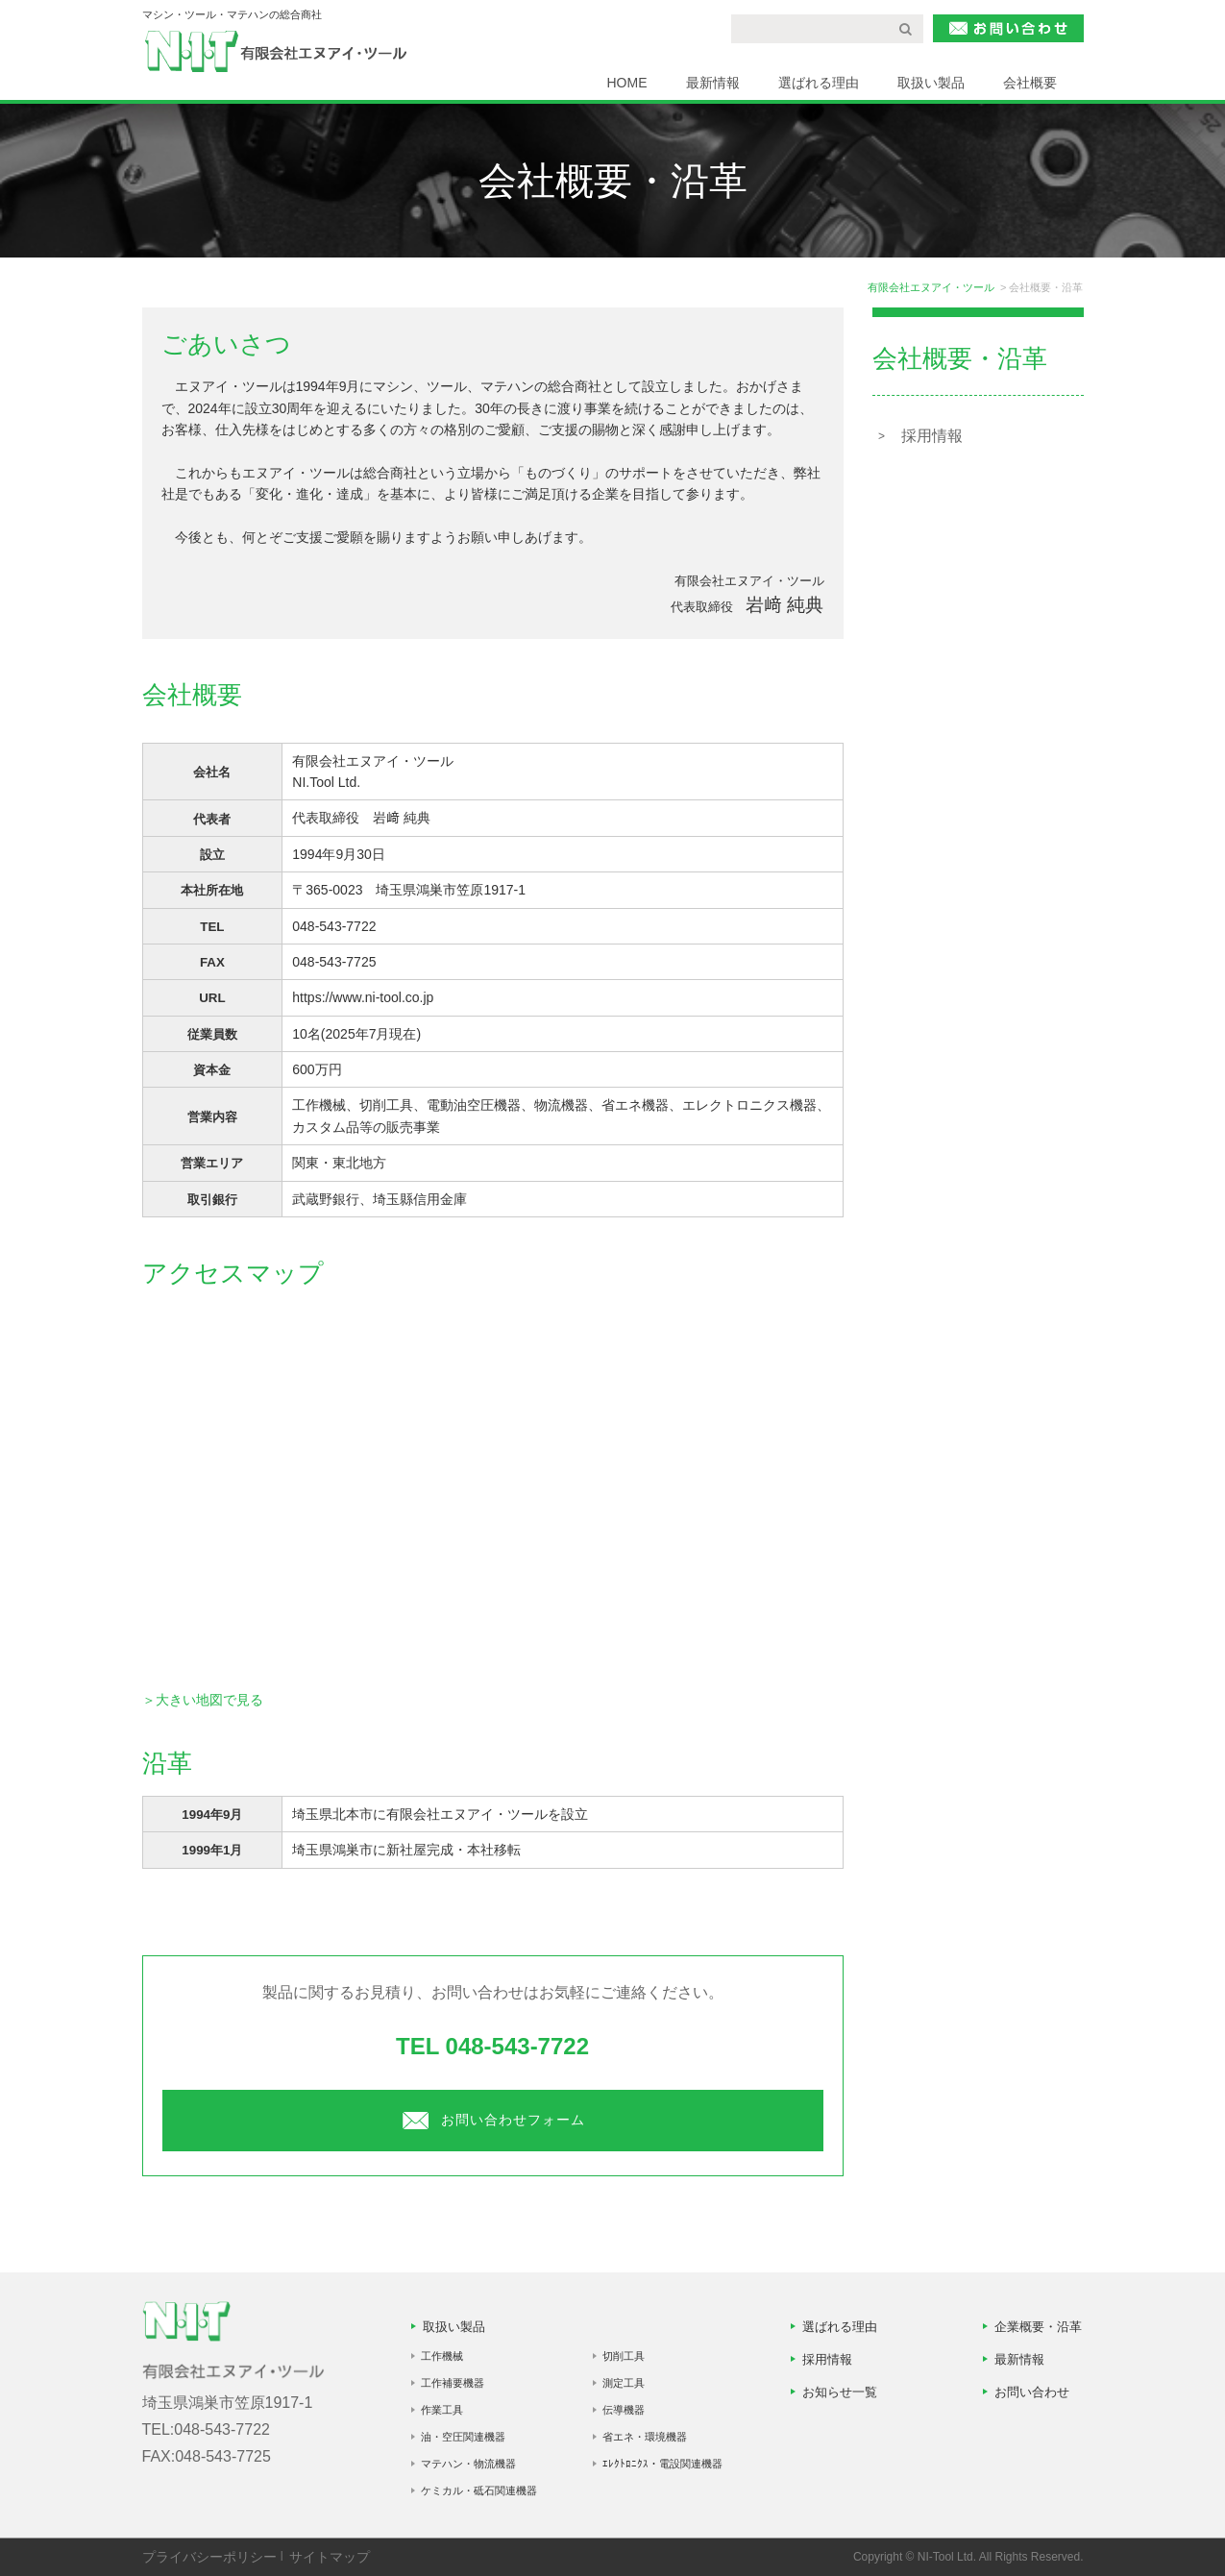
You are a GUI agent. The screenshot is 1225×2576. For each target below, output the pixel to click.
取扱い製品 (931, 82)
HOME (627, 82)
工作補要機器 (452, 2383)
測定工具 (623, 2383)
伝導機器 (623, 2410)
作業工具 (442, 2410)
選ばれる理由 (818, 82)
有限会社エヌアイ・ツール (931, 287)
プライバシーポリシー (209, 2556)
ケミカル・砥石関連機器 (479, 2490)
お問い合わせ (1031, 2392)
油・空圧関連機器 (463, 2436)
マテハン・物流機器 (468, 2463)
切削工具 (623, 2356)
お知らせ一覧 (839, 2392)
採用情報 (932, 436)
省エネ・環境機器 (644, 2436)
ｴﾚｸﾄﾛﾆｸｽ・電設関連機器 (662, 2463)
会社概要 (1030, 82)
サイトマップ (329, 2556)
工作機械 (442, 2356)
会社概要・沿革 (959, 358)
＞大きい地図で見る (202, 1699)
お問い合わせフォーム (493, 2119)
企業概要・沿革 (1038, 2326)
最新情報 (713, 82)
